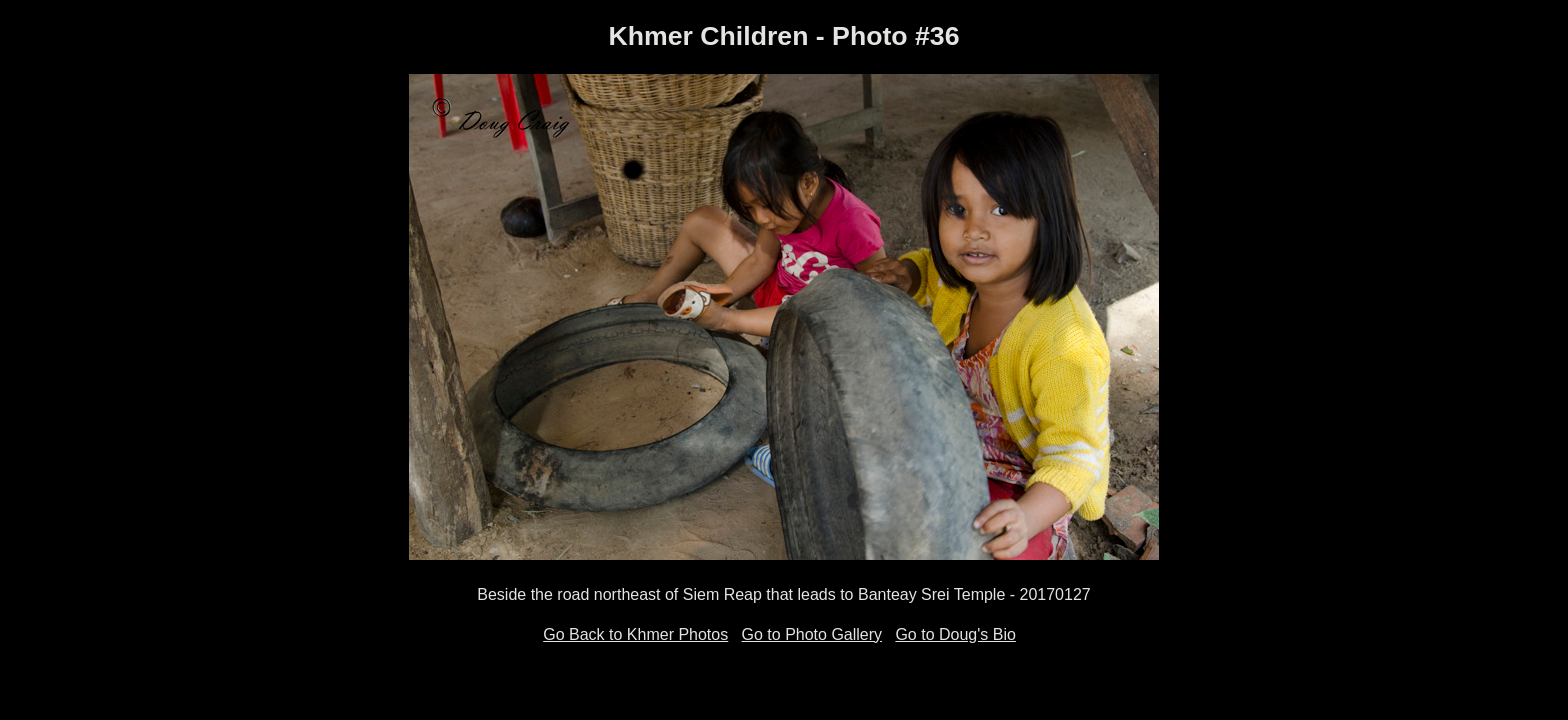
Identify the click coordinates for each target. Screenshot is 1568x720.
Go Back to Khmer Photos (635, 634)
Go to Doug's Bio (955, 634)
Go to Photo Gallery (812, 634)
